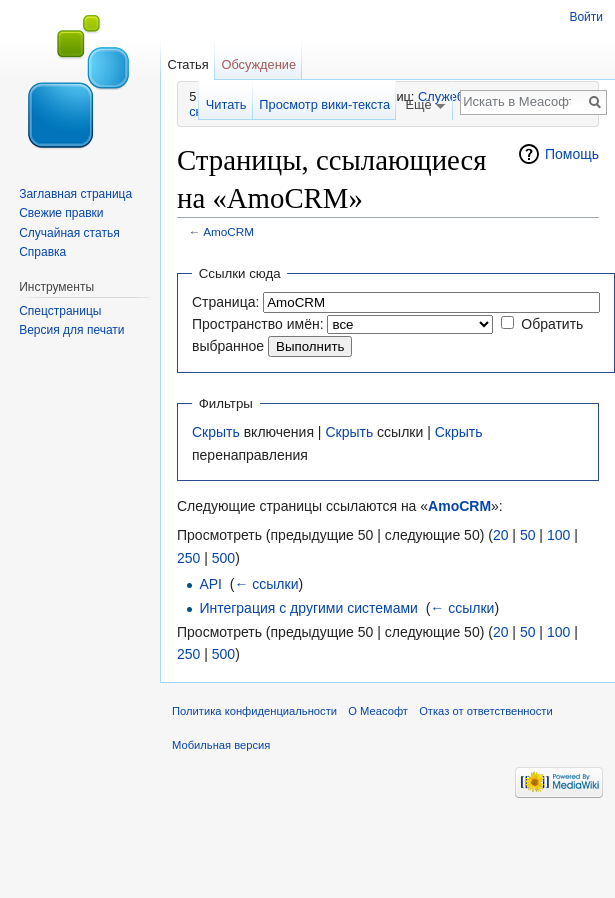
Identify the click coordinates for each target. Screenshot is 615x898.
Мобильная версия (221, 745)
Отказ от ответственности (486, 711)
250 (188, 558)
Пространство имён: (258, 324)
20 (501, 535)
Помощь (572, 154)
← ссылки (266, 584)
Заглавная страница (75, 194)
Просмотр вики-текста (324, 104)
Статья (187, 64)
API (210, 584)
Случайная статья (69, 233)
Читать (226, 104)
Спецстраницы (60, 311)
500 (223, 558)
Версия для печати (71, 330)
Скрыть (216, 432)
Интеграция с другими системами (308, 608)
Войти (586, 17)
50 (528, 535)
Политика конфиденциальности (254, 711)
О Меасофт (378, 711)
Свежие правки (61, 213)
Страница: (225, 302)
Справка (42, 252)
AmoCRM (228, 231)
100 (558, 535)
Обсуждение (258, 64)
